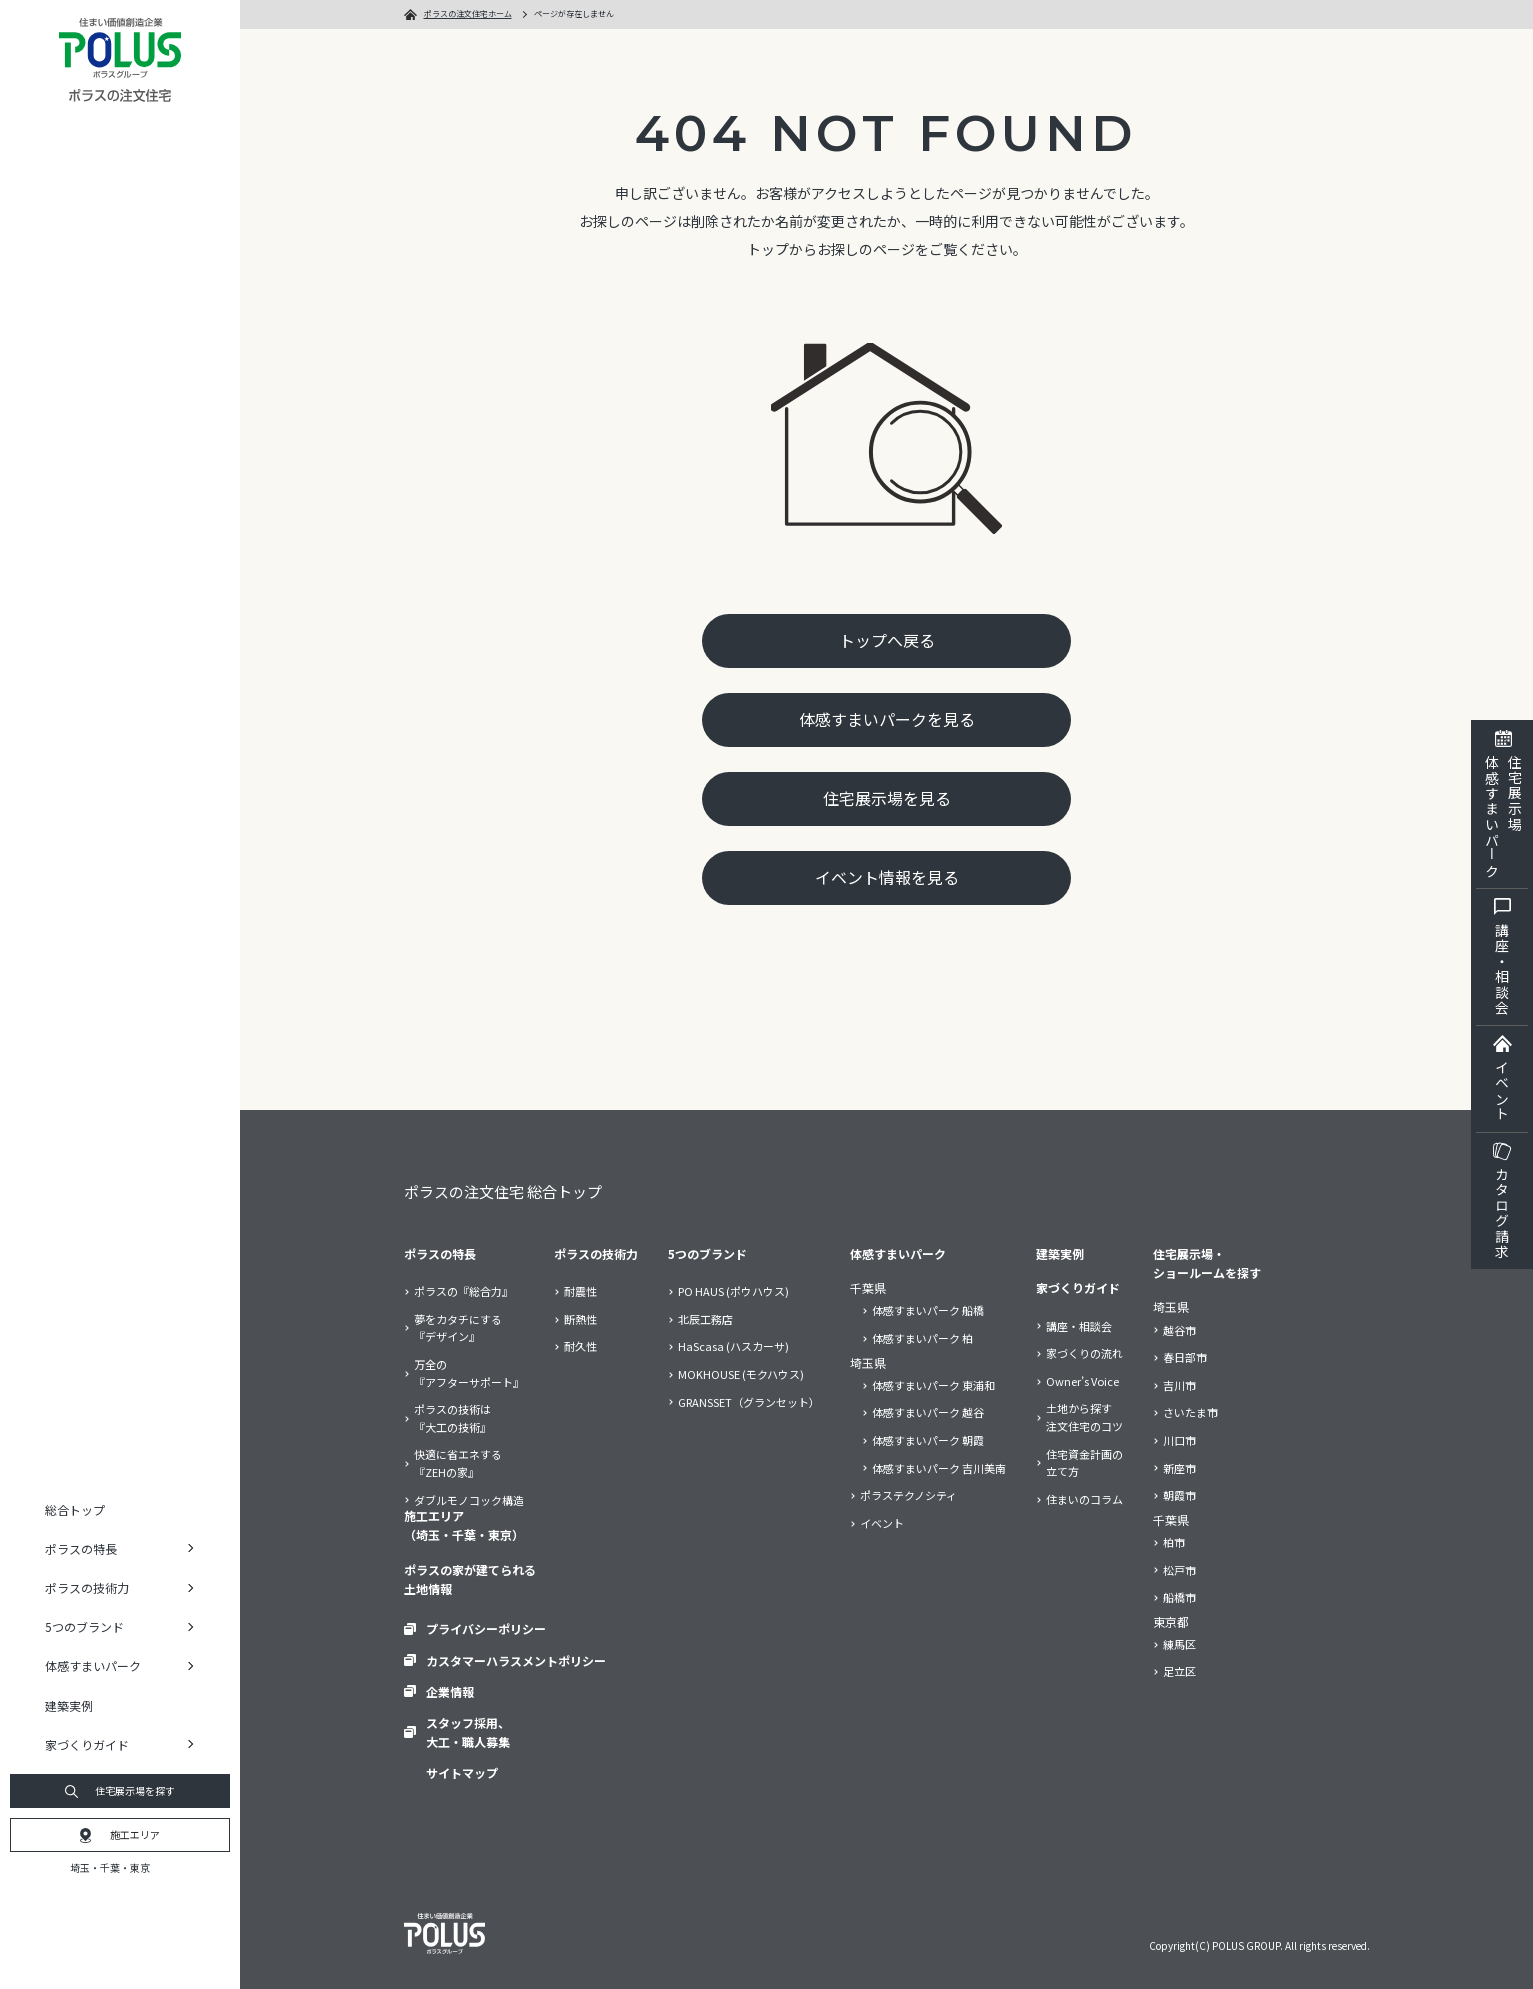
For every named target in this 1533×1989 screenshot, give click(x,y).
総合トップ (75, 1509)
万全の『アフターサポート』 (469, 1373)
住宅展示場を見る (887, 798)
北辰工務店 (705, 1319)
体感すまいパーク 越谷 (928, 1412)
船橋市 (1179, 1597)
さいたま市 (1190, 1412)
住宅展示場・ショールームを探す (1207, 1263)
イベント (882, 1523)
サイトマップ (462, 1772)
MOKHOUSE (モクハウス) (741, 1374)
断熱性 (580, 1319)
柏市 (1174, 1542)
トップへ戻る (887, 640)
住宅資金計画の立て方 (1084, 1462)
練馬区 (1179, 1644)
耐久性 (580, 1347)
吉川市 (1179, 1385)
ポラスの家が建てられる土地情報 (470, 1579)
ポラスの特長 (440, 1253)
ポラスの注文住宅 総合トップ (503, 1191)
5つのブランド (707, 1253)
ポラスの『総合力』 (463, 1291)
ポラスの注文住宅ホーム (468, 13)
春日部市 (1185, 1357)
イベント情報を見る (887, 878)
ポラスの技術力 (596, 1253)
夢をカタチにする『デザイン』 (458, 1328)
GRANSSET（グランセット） (749, 1402)
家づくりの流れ (1084, 1353)
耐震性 (580, 1291)
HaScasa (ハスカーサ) (733, 1347)
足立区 (1179, 1672)
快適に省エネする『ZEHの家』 (458, 1463)
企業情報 (450, 1690)
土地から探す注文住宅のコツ (1084, 1417)
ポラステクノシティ (908, 1495)
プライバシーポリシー (486, 1628)
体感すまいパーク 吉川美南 (939, 1468)
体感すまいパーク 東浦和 (933, 1385)
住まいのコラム (1084, 1499)
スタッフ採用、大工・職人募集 (468, 1732)
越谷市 (1179, 1330)
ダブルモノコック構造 (469, 1500)
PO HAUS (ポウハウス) (733, 1291)
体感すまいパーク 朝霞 (928, 1440)
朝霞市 (1179, 1495)
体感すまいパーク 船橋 (928, 1311)
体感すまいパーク (898, 1253)
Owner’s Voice (1082, 1381)
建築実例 (69, 1705)
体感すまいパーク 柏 (922, 1338)
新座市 (1179, 1468)
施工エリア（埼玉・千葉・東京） (464, 1525)
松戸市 (1179, 1570)
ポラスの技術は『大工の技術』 (452, 1418)
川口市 (1179, 1440)
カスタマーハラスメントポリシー (516, 1659)
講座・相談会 (1079, 1326)
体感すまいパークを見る (887, 719)
